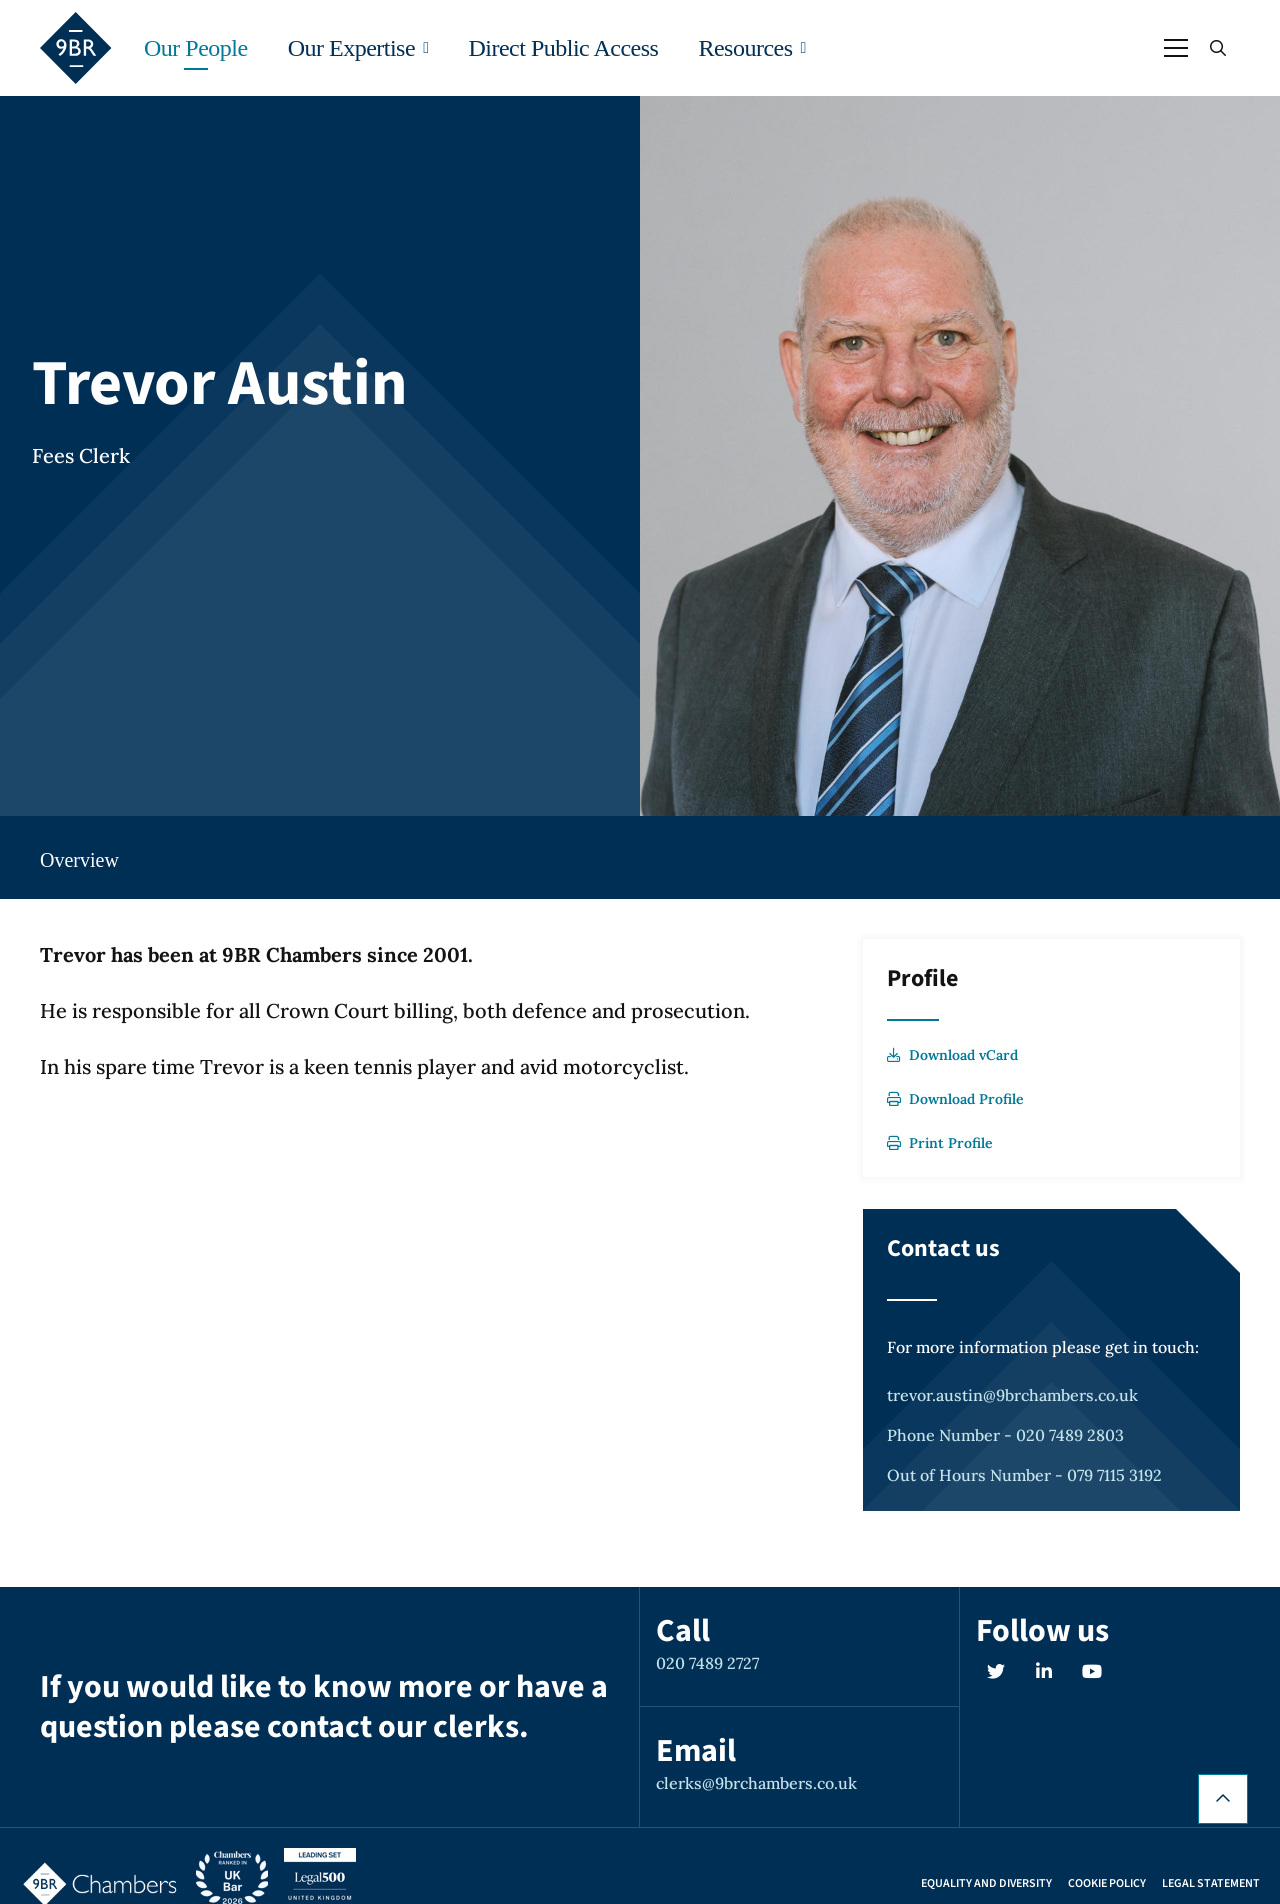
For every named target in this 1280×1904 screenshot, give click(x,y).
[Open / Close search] (1218, 48)
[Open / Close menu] (1176, 48)
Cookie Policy (1107, 1884)
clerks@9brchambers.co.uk (756, 1783)
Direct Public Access (563, 48)
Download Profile (955, 1099)
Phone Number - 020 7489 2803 (1005, 1435)
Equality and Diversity (986, 1884)
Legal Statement (1211, 1884)
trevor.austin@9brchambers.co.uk (1012, 1395)
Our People (196, 48)
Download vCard (952, 1055)
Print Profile (940, 1143)
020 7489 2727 (707, 1663)
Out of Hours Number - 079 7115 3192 (1024, 1475)
